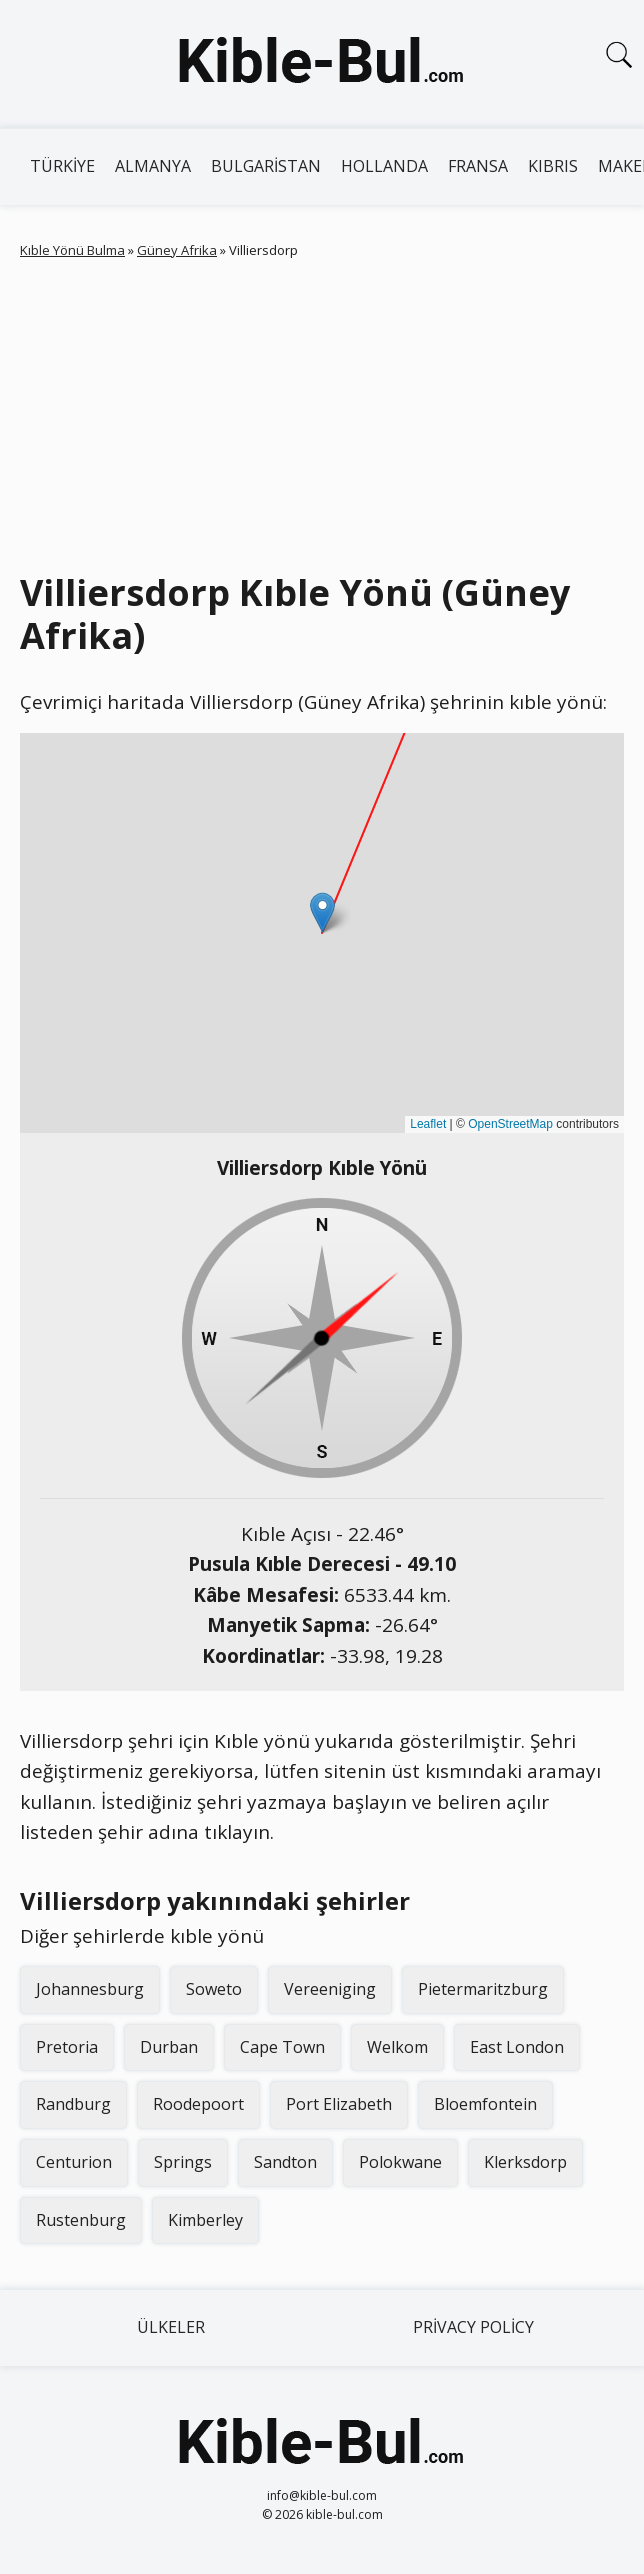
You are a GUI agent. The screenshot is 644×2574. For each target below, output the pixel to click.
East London (517, 2047)
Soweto (214, 1989)
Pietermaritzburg (483, 1989)
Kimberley (205, 2220)
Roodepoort (198, 2104)
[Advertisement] (322, 411)
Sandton (285, 2162)
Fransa (478, 166)
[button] (322, 912)
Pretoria (67, 2047)
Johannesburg (90, 1989)
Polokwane (400, 2162)
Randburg (73, 2104)
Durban (169, 2047)
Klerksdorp (525, 2162)
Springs (183, 2162)
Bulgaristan (266, 166)
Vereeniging (330, 1989)
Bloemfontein (485, 2104)
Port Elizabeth (339, 2104)
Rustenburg (81, 2220)
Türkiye (62, 166)
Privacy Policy (473, 2327)
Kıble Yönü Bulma (72, 250)
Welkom (397, 2047)
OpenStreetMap (510, 1124)
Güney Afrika (177, 250)
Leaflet (428, 1124)
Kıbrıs (553, 166)
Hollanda (384, 166)
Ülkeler (171, 2327)
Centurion (74, 2162)
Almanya (153, 166)
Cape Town (282, 2047)
